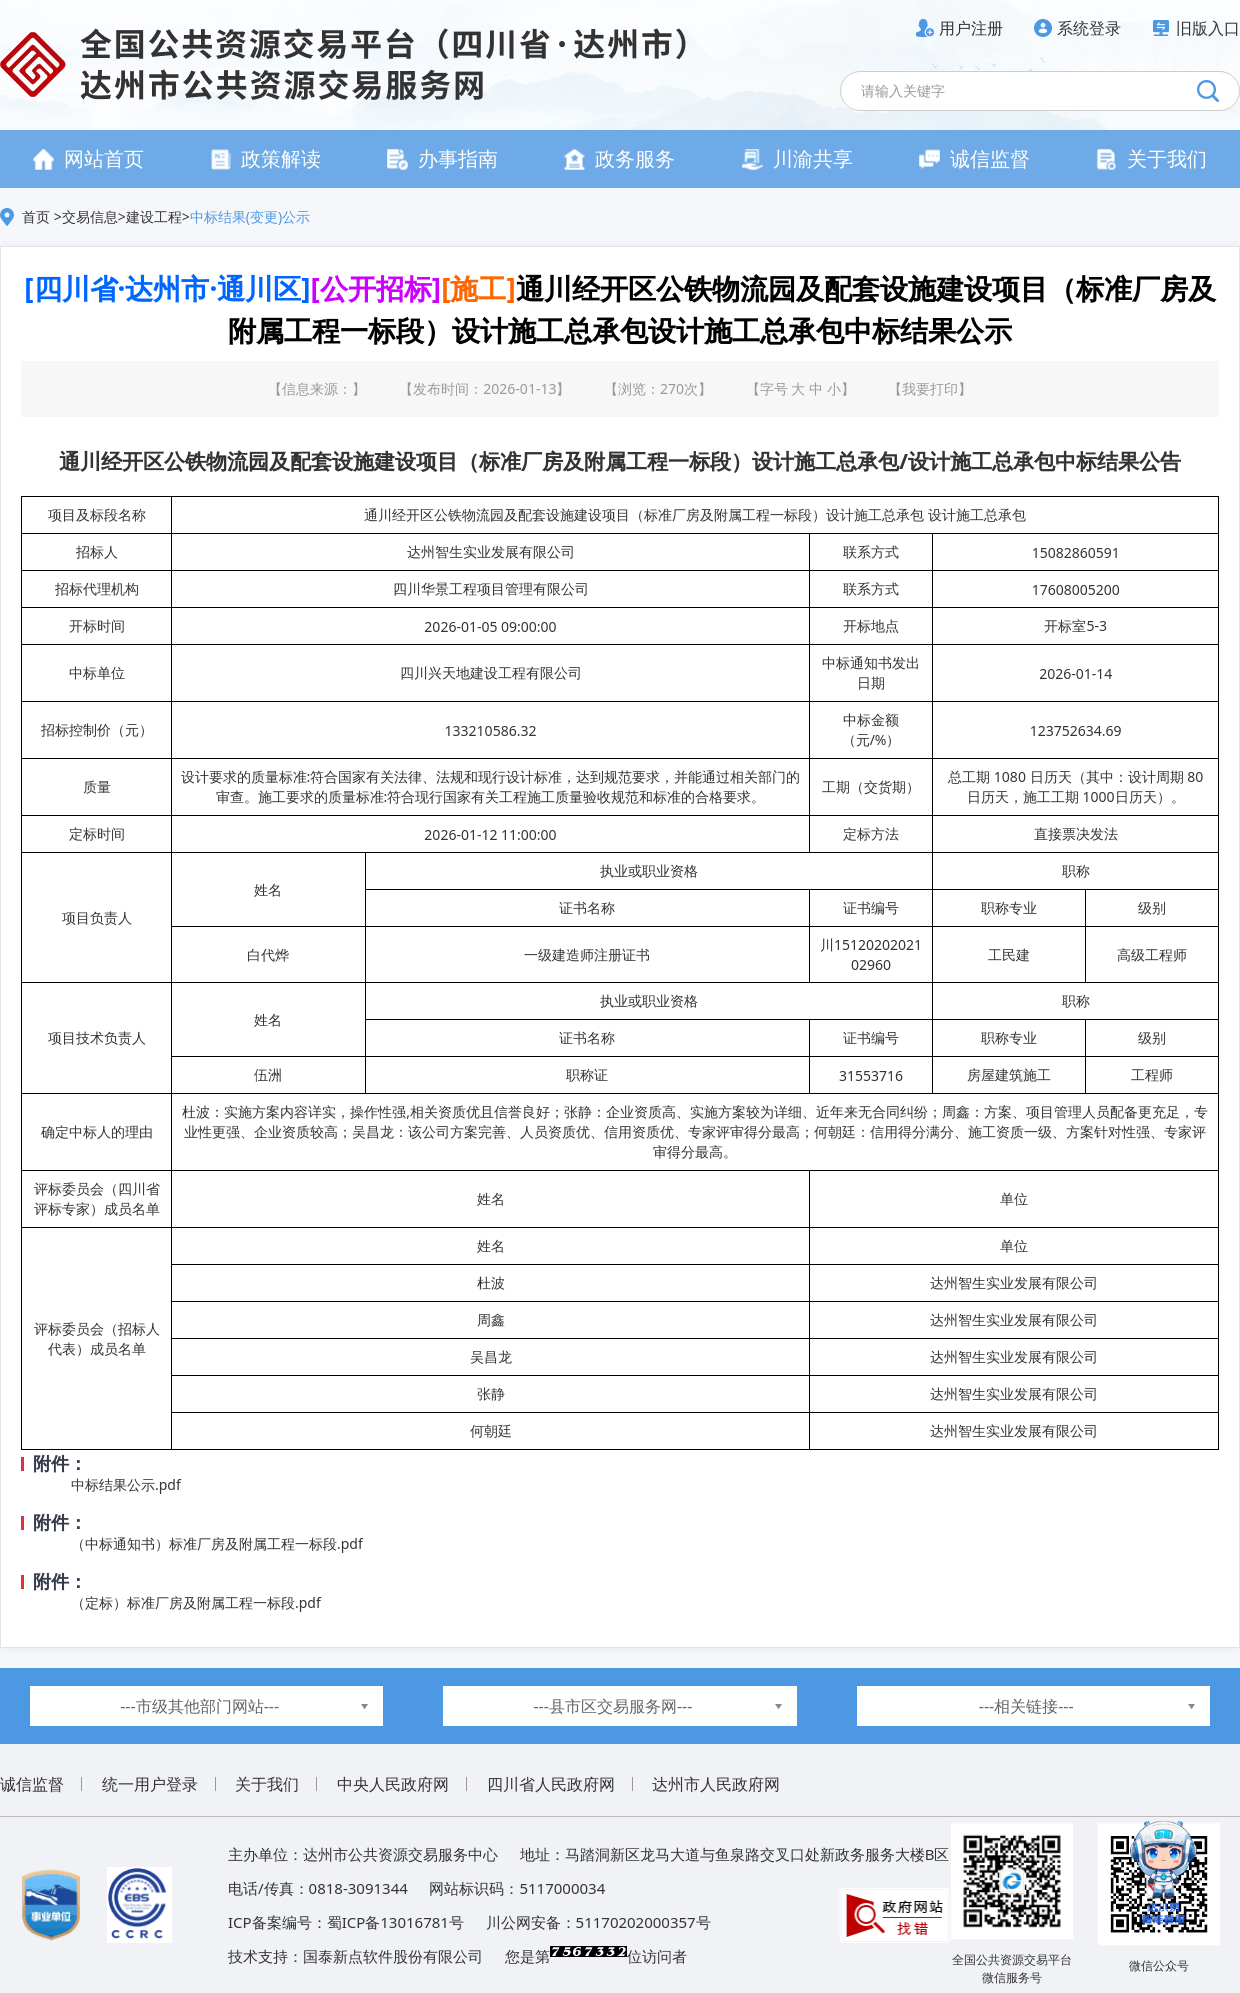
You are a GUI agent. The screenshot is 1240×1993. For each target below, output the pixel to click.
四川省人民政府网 (551, 1784)
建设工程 (154, 216)
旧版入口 (1208, 28)
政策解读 (265, 158)
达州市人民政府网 (716, 1784)
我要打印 (930, 388)
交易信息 (90, 216)
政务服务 (619, 158)
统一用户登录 (150, 1784)
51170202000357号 (643, 1922)
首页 (38, 216)
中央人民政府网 (393, 1784)
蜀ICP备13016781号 (395, 1922)
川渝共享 (797, 158)
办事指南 (442, 158)
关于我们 (1151, 158)
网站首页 (88, 158)
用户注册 (971, 28)
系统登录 (1089, 28)
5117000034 (562, 1888)
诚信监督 (974, 158)
